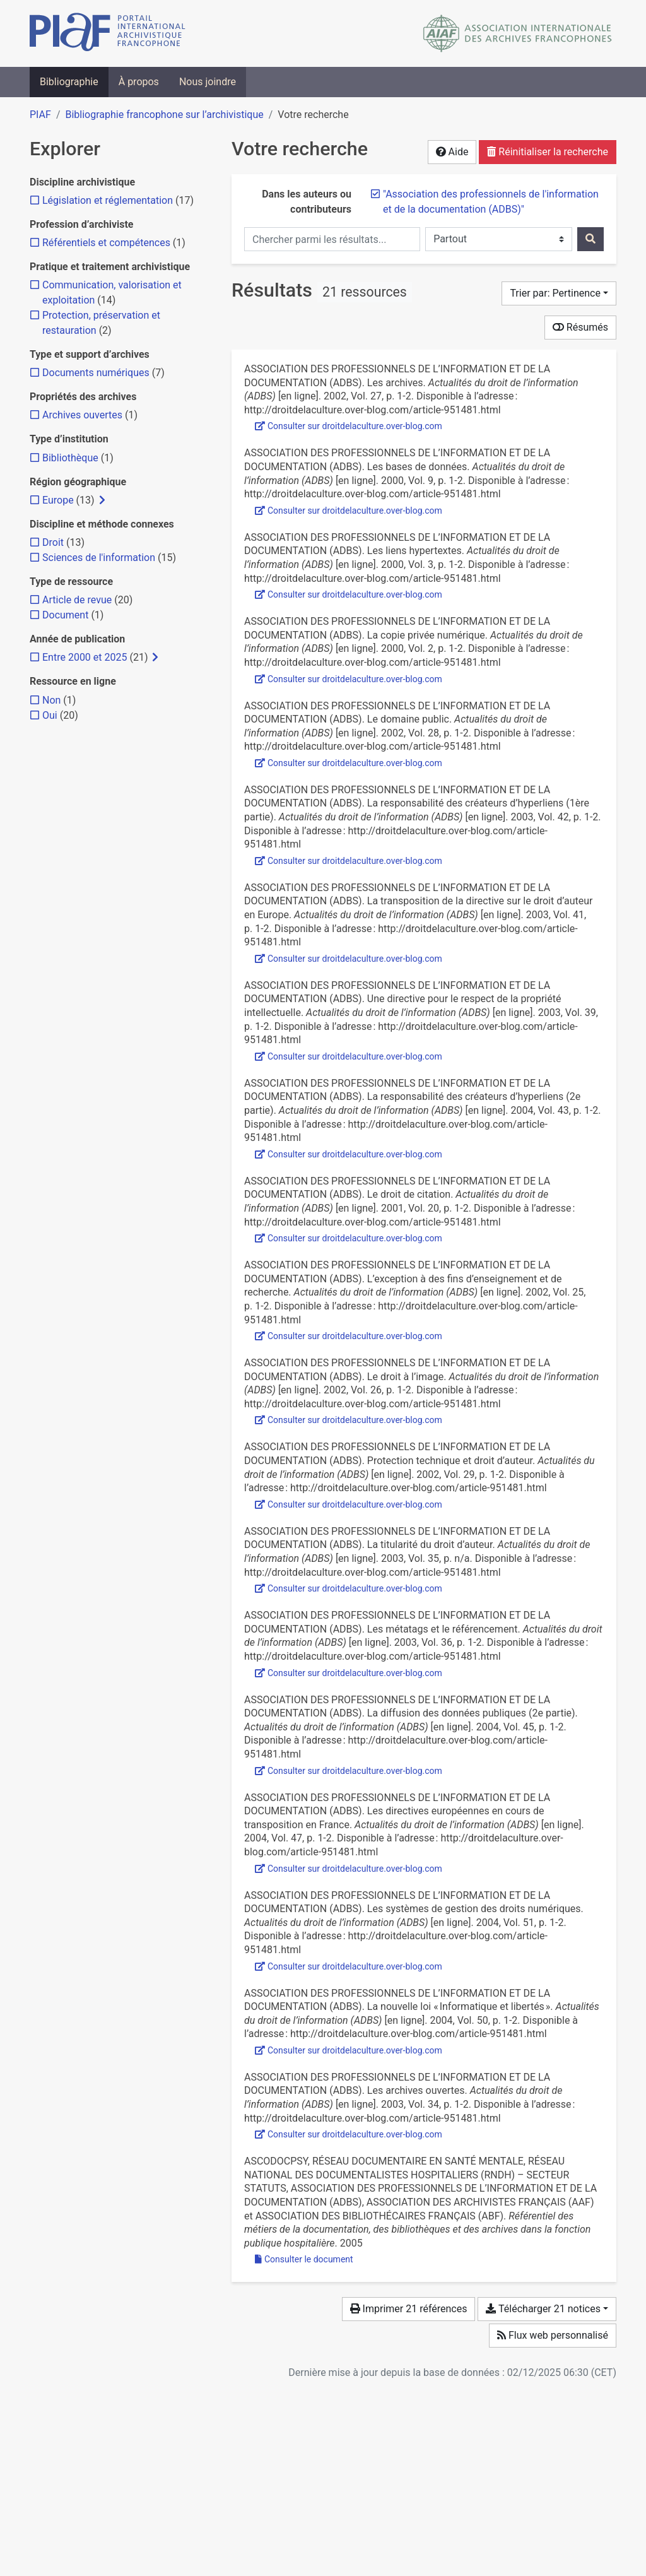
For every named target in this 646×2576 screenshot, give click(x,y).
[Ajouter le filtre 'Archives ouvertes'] (82, 415)
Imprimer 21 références (408, 2309)
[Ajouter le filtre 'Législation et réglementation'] (107, 200)
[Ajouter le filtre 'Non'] (51, 700)
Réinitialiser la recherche (547, 152)
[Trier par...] (559, 293)
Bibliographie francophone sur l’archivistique (164, 115)
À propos (139, 82)
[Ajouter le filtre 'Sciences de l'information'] (98, 558)
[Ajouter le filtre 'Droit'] (53, 542)
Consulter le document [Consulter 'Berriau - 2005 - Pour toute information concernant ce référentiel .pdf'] (304, 2259)
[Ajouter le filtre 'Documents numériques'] (96, 373)
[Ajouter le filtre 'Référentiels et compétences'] (106, 243)
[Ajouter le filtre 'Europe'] (58, 500)
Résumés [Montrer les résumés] (580, 327)
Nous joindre (207, 82)
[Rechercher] (590, 239)
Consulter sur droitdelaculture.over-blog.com (348, 426)
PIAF (40, 115)
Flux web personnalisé (552, 2335)
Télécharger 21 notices (543, 2309)
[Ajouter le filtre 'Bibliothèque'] (70, 458)
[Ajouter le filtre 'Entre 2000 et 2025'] (84, 657)
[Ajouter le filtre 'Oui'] (49, 715)
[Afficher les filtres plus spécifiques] (102, 500)
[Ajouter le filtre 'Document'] (65, 615)
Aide (452, 152)
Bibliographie (69, 82)
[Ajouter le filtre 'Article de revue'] (77, 600)
